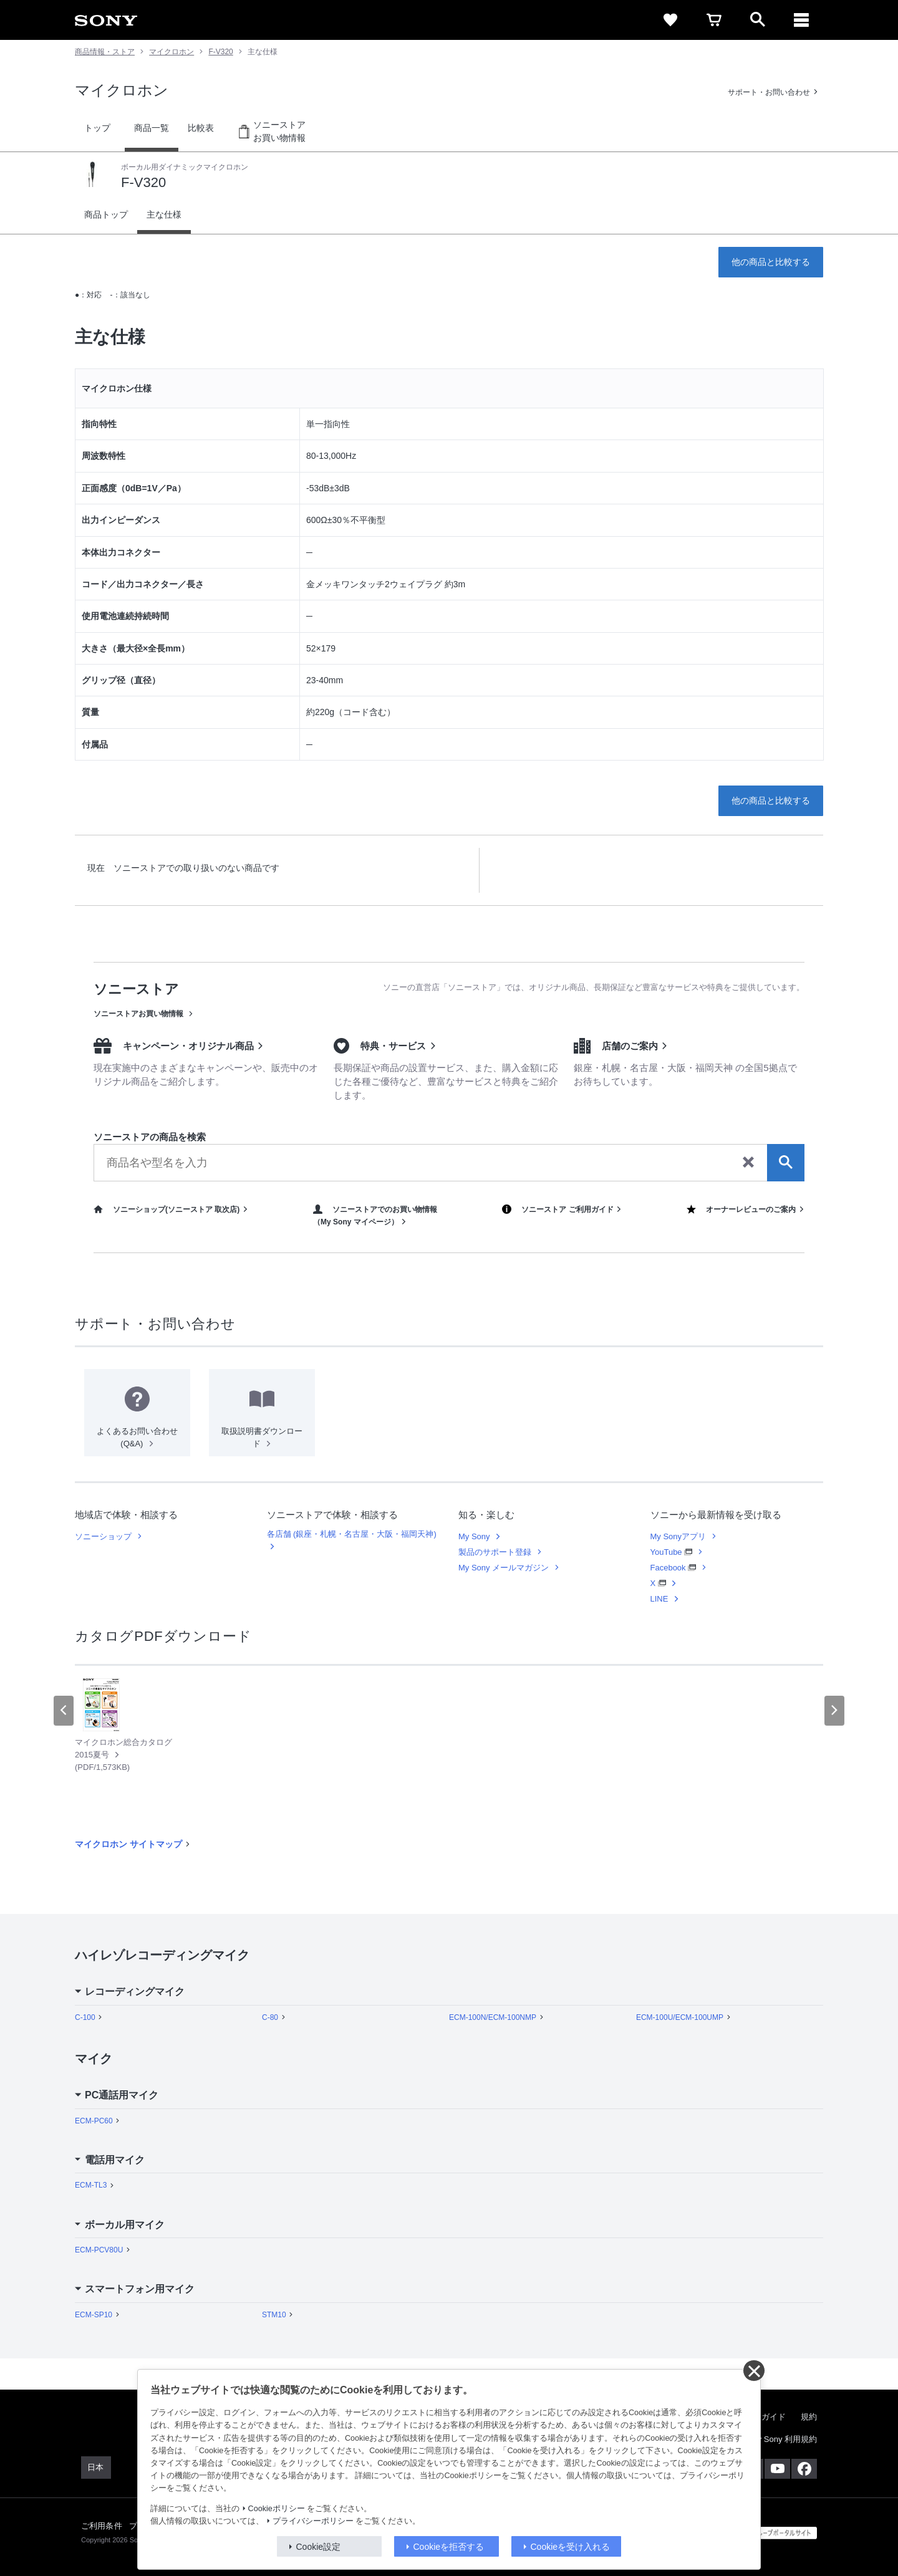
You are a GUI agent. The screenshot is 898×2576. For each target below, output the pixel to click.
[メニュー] (801, 20)
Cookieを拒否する (449, 2547)
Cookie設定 (318, 2547)
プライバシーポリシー (313, 2521)
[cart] (714, 20)
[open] (758, 20)
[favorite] (670, 20)
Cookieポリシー (276, 2508)
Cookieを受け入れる (571, 2547)
